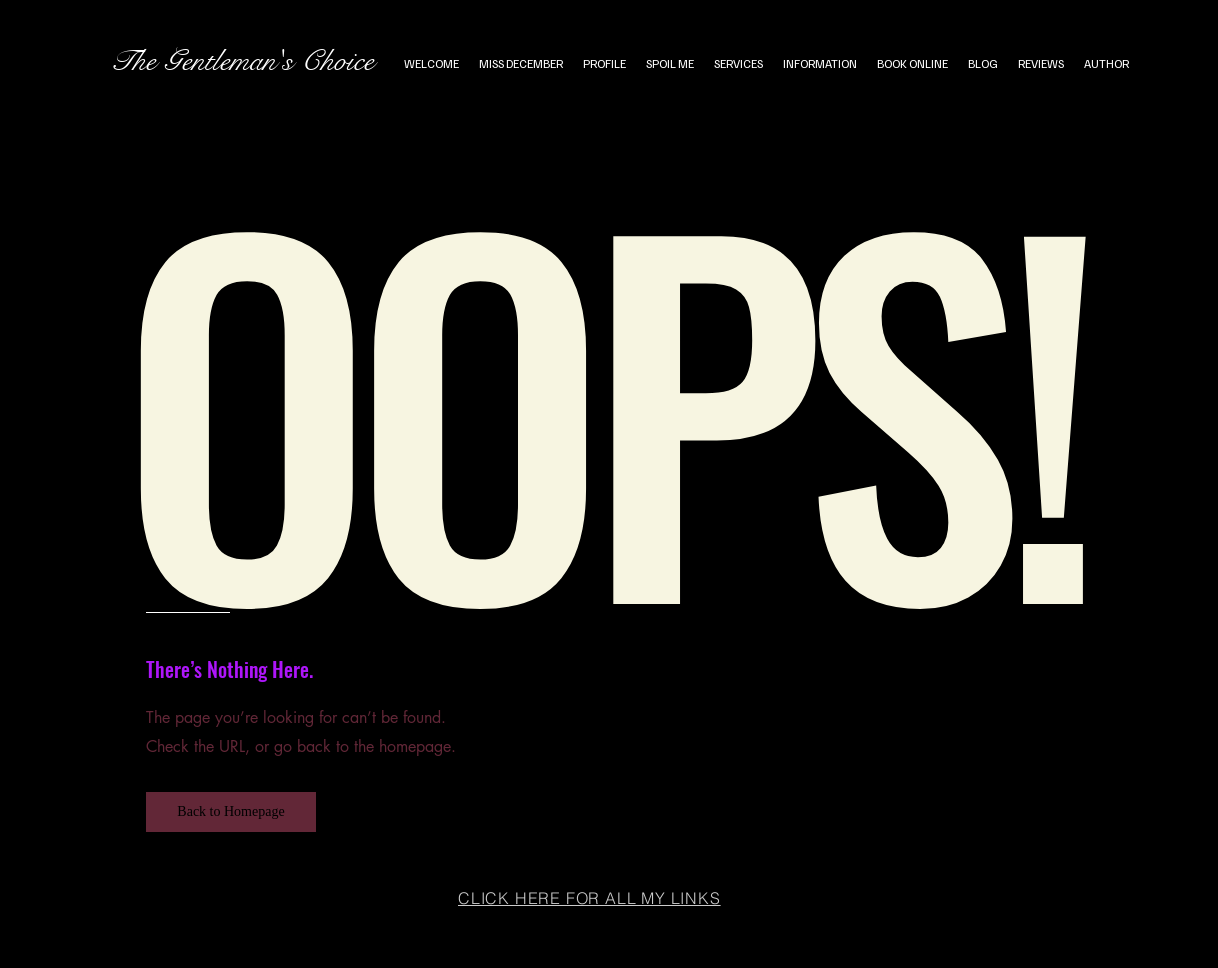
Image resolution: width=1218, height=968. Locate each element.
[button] (231, 812)
